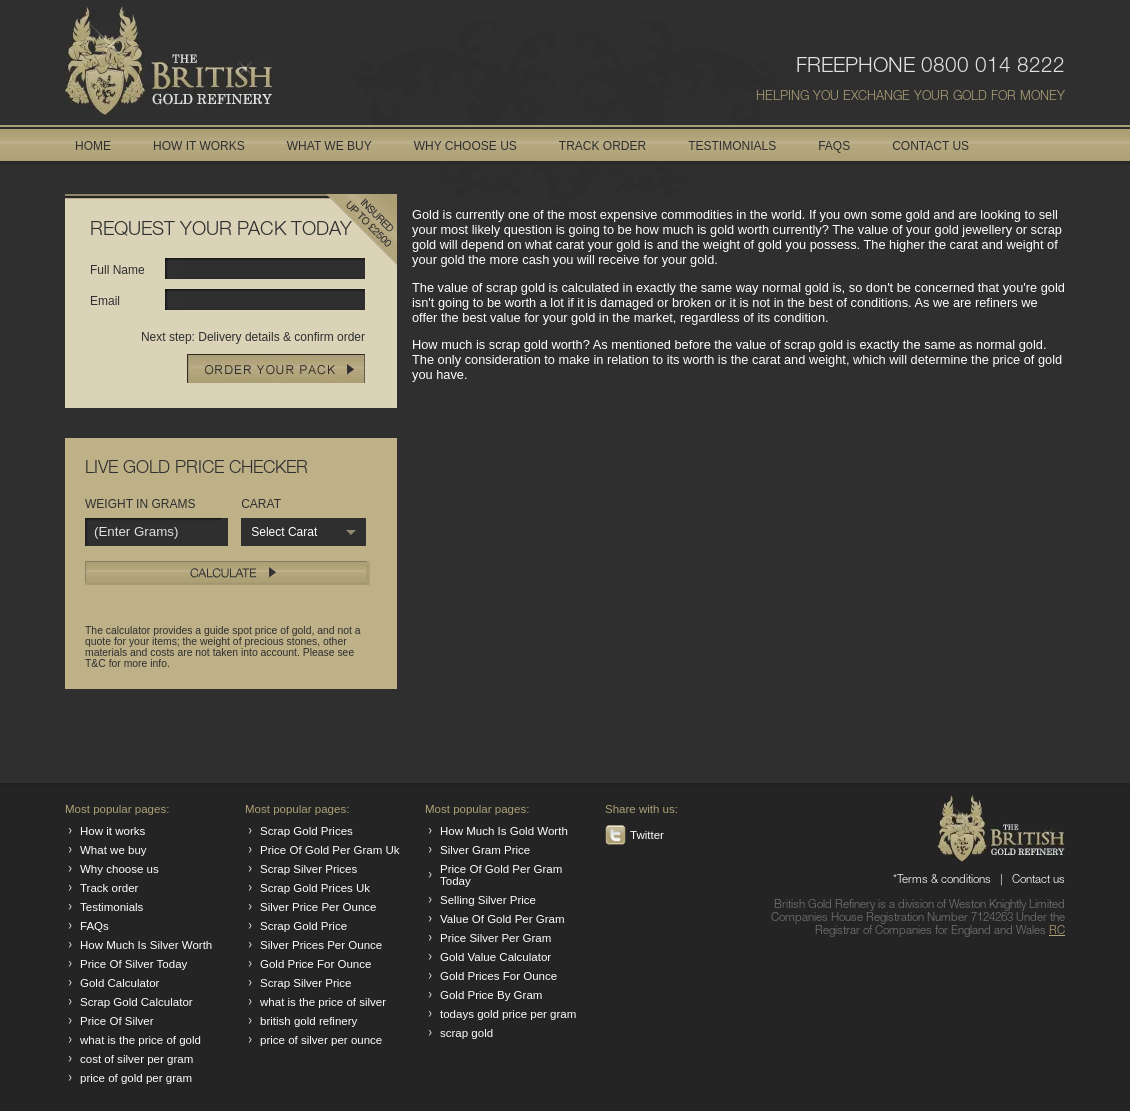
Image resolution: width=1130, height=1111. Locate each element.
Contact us (1038, 880)
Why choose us (119, 869)
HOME (93, 146)
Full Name (117, 270)
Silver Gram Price (485, 850)
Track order (109, 888)
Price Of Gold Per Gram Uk (330, 850)
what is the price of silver (323, 1002)
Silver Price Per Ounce (318, 907)
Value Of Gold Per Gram (502, 919)
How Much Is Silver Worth (146, 945)
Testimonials (111, 907)
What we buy (113, 850)
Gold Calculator (119, 983)
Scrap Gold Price (303, 926)
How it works (112, 831)
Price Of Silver (117, 1021)
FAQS (834, 146)
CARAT (261, 504)
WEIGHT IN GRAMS (140, 504)
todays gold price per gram (508, 1014)
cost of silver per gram (136, 1059)
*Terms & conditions (942, 880)
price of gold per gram (136, 1078)
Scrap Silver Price (306, 983)
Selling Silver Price (488, 900)
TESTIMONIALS (732, 146)
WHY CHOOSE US (465, 146)
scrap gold (466, 1033)
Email (105, 301)
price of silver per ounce (321, 1040)
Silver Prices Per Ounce (321, 945)
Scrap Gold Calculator (136, 1002)
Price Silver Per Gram (495, 938)
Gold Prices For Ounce (498, 976)
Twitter (647, 835)
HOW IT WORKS (199, 146)
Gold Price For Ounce (315, 964)
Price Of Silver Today (133, 964)
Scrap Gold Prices (306, 831)
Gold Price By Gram (491, 995)
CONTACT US (930, 146)
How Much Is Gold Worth (504, 831)
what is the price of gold (140, 1040)
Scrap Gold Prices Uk (315, 888)
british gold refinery (308, 1021)
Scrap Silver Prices (308, 869)
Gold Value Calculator (495, 957)
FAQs (94, 926)
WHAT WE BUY (329, 146)
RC (1057, 931)
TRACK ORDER (602, 146)
